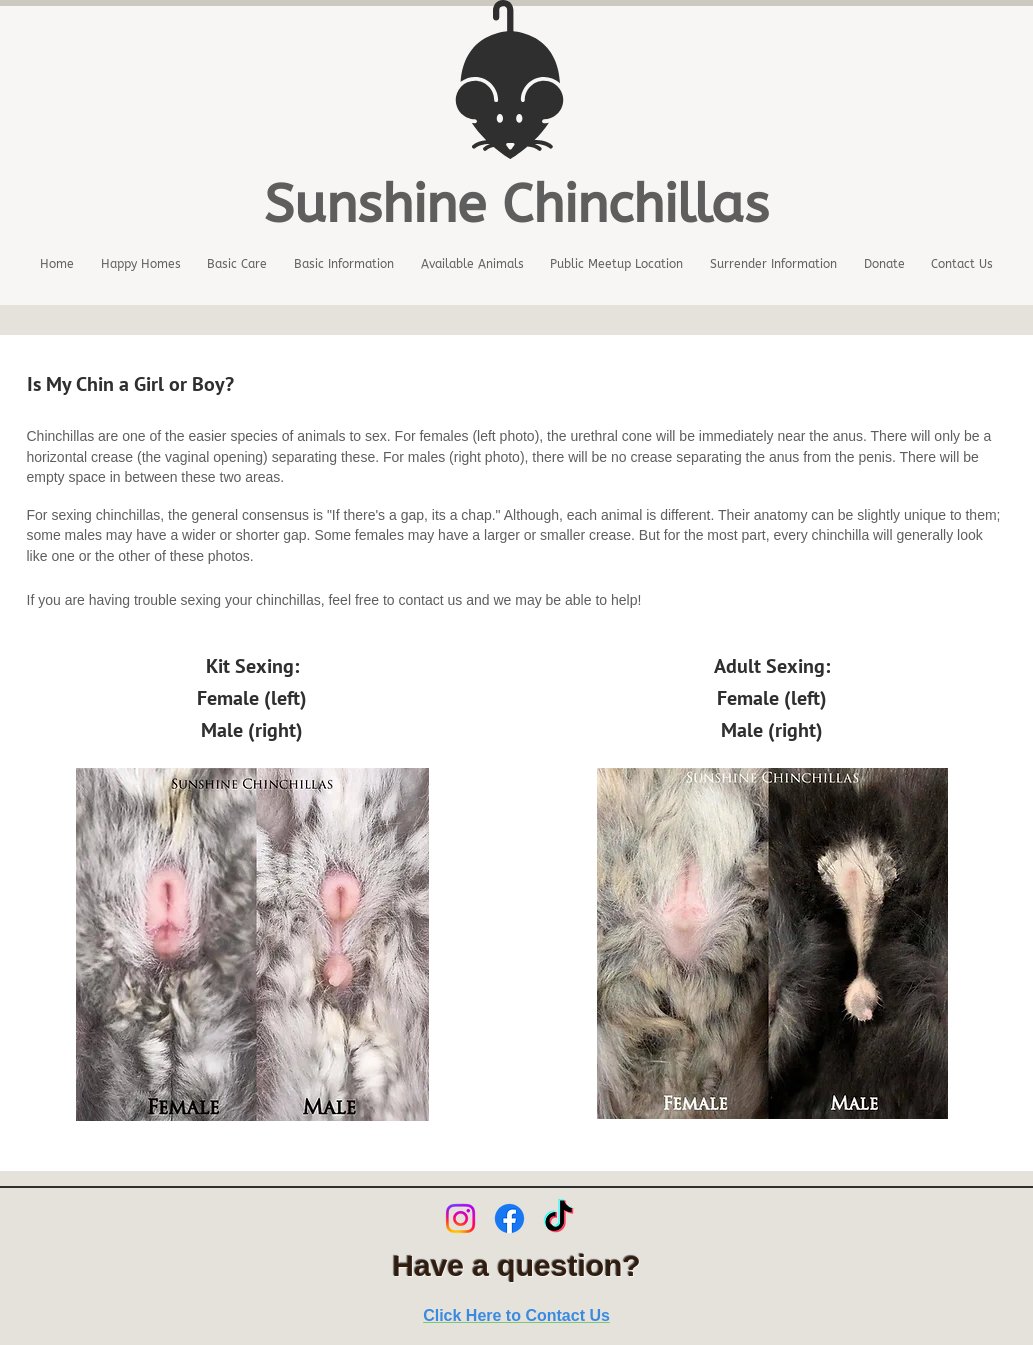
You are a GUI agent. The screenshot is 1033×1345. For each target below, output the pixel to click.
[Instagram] (460, 1218)
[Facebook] (509, 1218)
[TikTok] (558, 1218)
